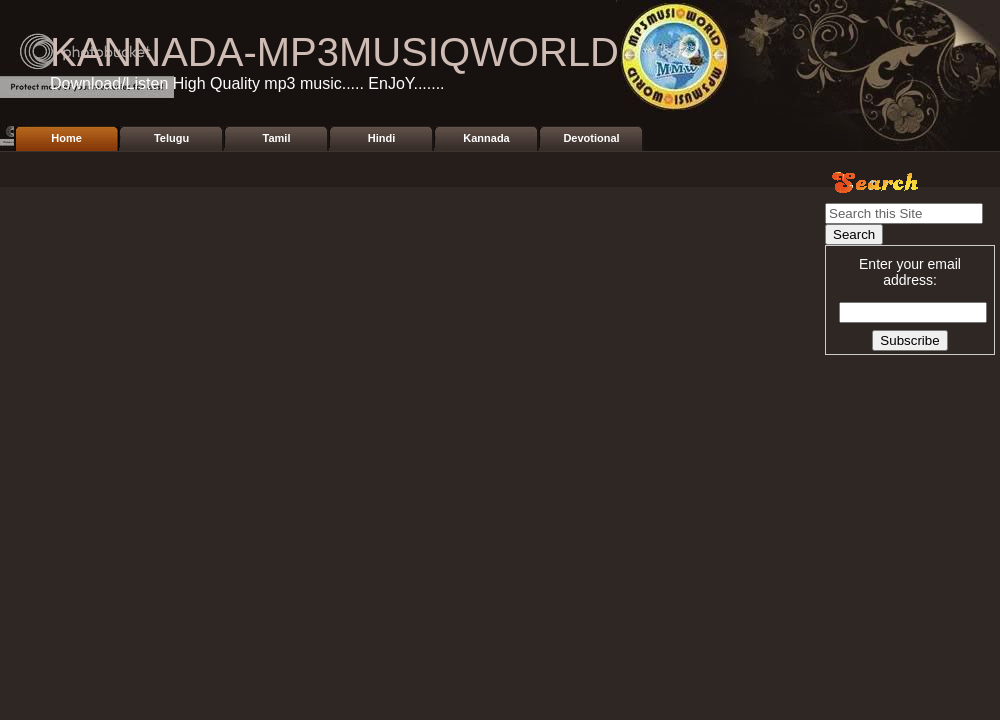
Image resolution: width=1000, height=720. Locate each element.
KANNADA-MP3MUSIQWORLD (334, 52)
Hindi (382, 138)
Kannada (486, 138)
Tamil (277, 138)
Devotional (591, 138)
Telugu (171, 138)
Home (66, 138)
